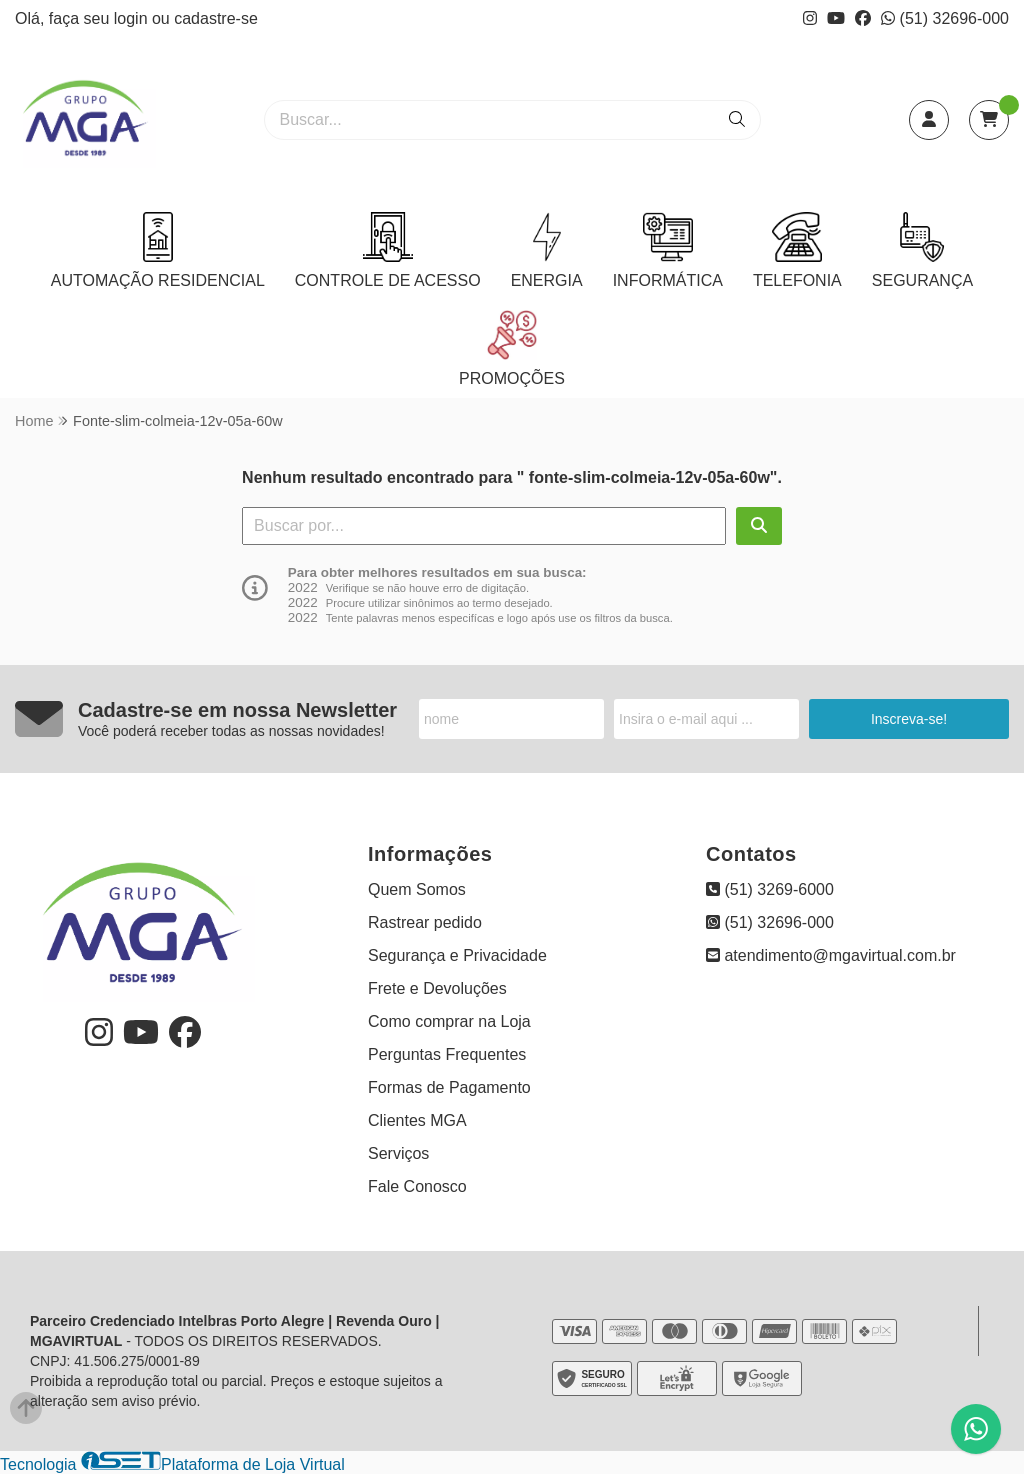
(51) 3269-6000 (770, 889)
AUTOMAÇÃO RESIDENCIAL (158, 250)
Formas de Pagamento (449, 1087)
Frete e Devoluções (437, 988)
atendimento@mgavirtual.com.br (831, 955)
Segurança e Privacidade (457, 955)
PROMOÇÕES (512, 348)
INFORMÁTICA (668, 250)
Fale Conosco (417, 1186)
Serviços (398, 1153)
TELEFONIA (797, 250)
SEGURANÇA (922, 250)
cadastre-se (216, 18)
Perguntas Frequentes (447, 1054)
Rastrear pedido (425, 922)
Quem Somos (417, 889)
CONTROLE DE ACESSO (388, 250)
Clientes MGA (417, 1120)
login (133, 18)
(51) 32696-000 (945, 18)
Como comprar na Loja (449, 1021)
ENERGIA (547, 250)
